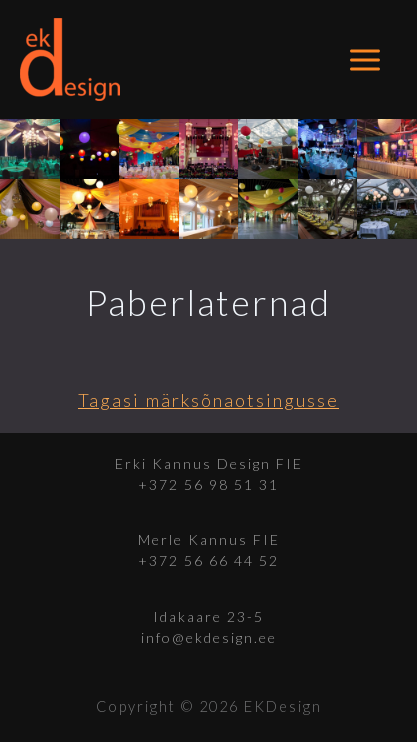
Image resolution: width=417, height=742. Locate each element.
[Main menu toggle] (365, 59)
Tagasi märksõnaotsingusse (208, 400)
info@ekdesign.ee (209, 637)
